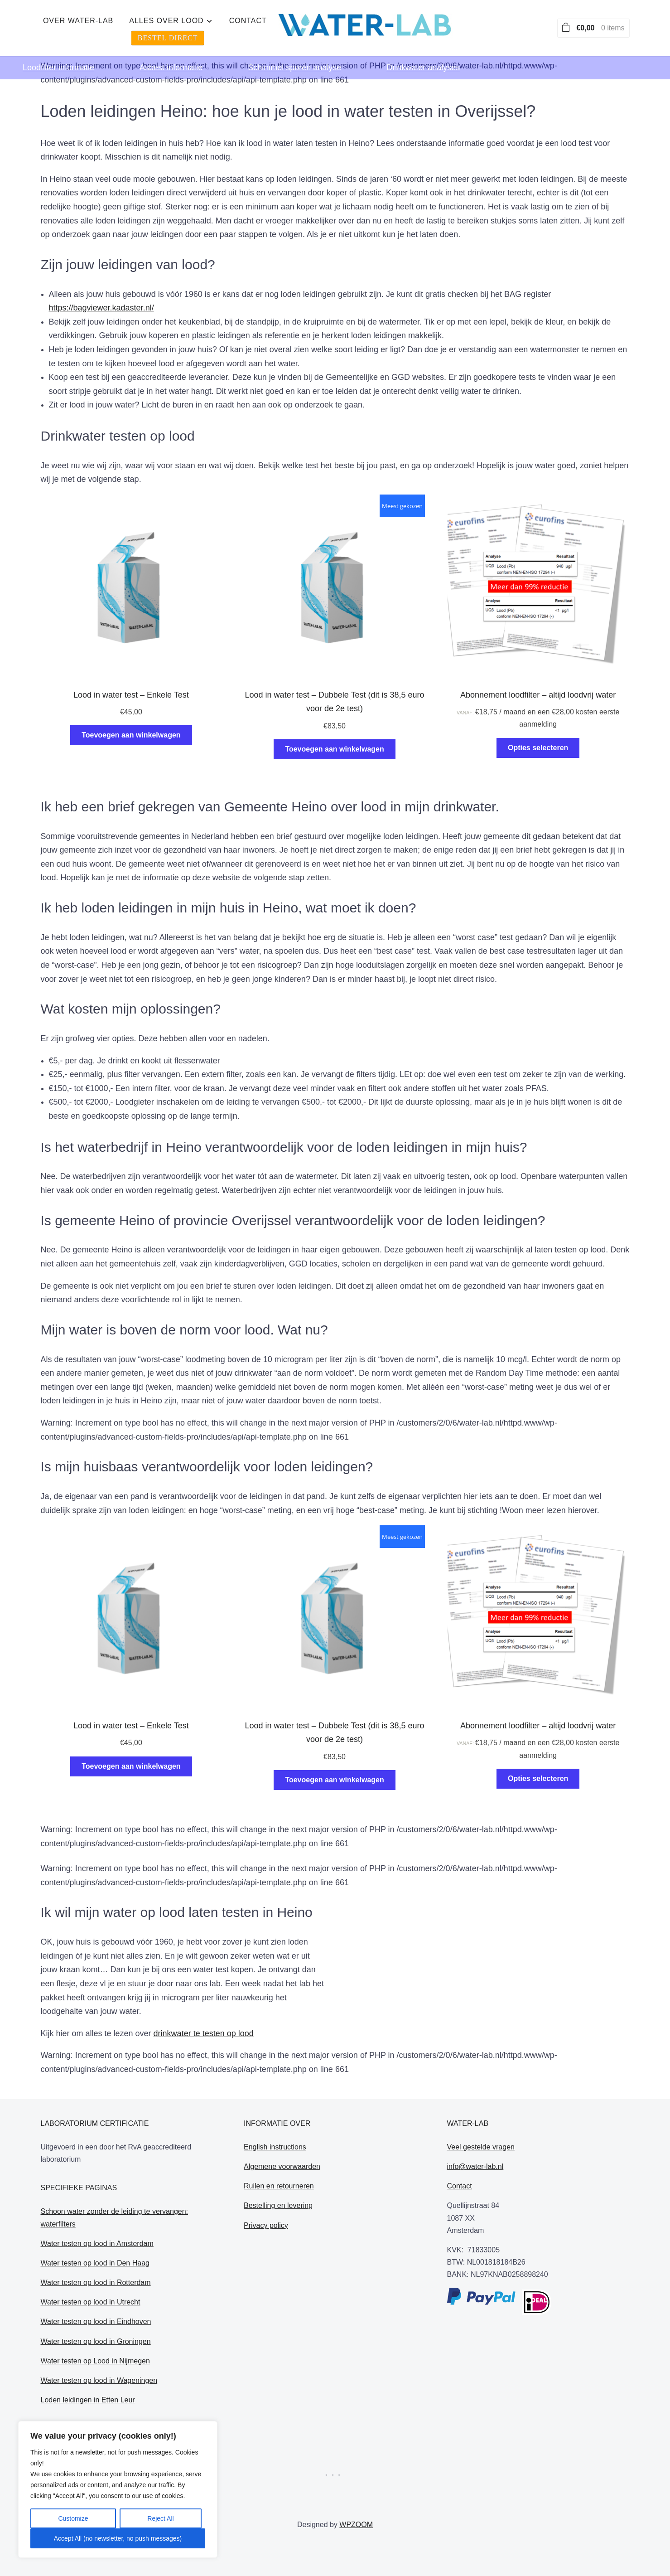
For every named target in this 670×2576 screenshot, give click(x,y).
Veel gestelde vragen (481, 2147)
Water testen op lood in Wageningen (99, 2380)
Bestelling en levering (278, 2205)
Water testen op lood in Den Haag (95, 2263)
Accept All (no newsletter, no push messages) (118, 2538)
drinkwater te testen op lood (204, 2033)
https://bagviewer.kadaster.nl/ (101, 307)
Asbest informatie (171, 57)
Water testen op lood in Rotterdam (96, 2282)
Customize (73, 2518)
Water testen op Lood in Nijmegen (95, 2361)
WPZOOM (356, 2524)
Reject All (160, 2518)
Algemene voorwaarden (282, 2166)
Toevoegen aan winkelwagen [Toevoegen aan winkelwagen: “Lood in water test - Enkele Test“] (131, 735)
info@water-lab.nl (475, 2166)
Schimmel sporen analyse (294, 57)
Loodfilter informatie (58, 57)
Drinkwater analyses (423, 57)
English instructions (275, 2147)
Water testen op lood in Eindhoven (96, 2321)
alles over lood (308, 23)
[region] (117, 2489)
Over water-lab (220, 23)
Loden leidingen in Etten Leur (88, 2400)
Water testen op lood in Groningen (96, 2341)
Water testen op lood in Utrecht (90, 2302)
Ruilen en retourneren (279, 2186)
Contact (390, 23)
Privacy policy (266, 2225)
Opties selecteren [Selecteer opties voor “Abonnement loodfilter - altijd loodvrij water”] (538, 748)
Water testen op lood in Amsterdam (97, 2243)
